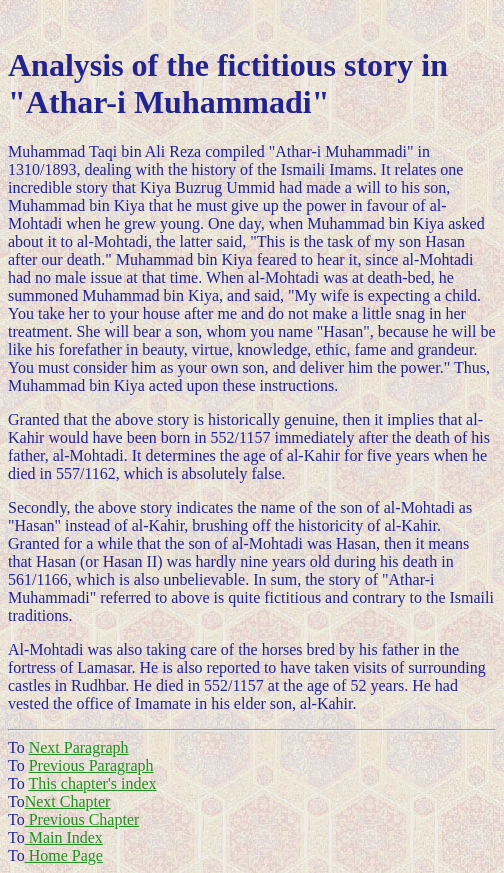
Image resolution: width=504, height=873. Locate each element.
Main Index (64, 837)
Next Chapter (68, 801)
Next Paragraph (79, 747)
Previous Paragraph (91, 765)
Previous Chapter (82, 819)
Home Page (64, 855)
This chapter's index (92, 783)
